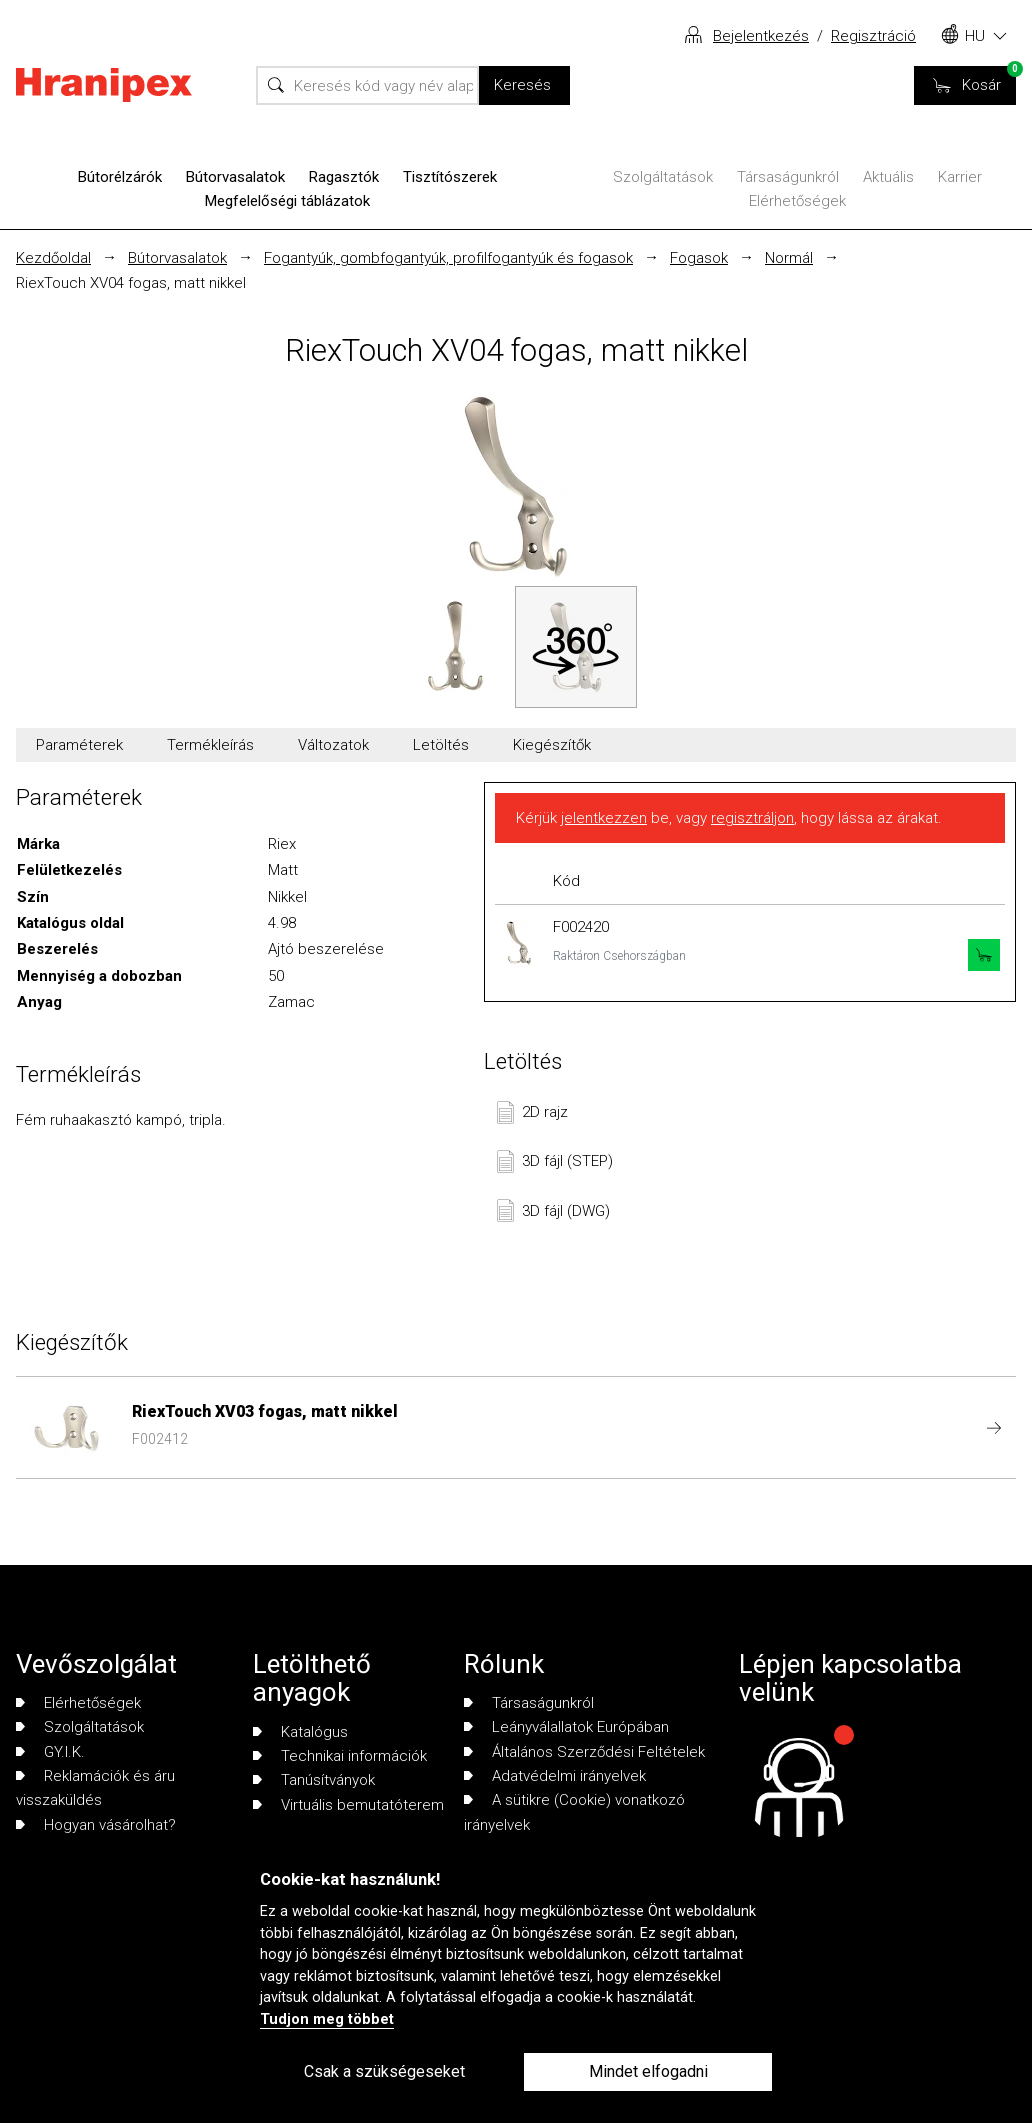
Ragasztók (344, 177)
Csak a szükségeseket (384, 2071)
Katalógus (300, 1732)
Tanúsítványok (314, 1780)
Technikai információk (340, 1756)
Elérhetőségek (797, 201)
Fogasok (699, 258)
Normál (789, 258)
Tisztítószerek (450, 177)
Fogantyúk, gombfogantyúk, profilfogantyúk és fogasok (448, 258)
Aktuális (888, 177)
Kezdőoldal (53, 258)
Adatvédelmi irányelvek (555, 1776)
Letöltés (441, 745)
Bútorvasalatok (235, 177)
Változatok (333, 745)
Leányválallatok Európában (566, 1727)
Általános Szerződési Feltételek (584, 1752)
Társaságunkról (788, 177)
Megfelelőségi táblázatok (287, 201)
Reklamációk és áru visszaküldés (95, 1788)
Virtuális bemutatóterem (348, 1805)
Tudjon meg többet (327, 2019)
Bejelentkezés (761, 36)
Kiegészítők (552, 745)
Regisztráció (873, 36)
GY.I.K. (50, 1752)
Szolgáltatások (663, 177)
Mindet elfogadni (648, 2071)
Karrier (960, 177)
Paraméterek (79, 745)
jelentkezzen (604, 818)
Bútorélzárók (120, 177)
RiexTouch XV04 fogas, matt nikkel (131, 283)
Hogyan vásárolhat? (96, 1825)
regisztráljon (752, 818)
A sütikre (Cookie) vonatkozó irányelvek (574, 1812)
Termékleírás (210, 745)
